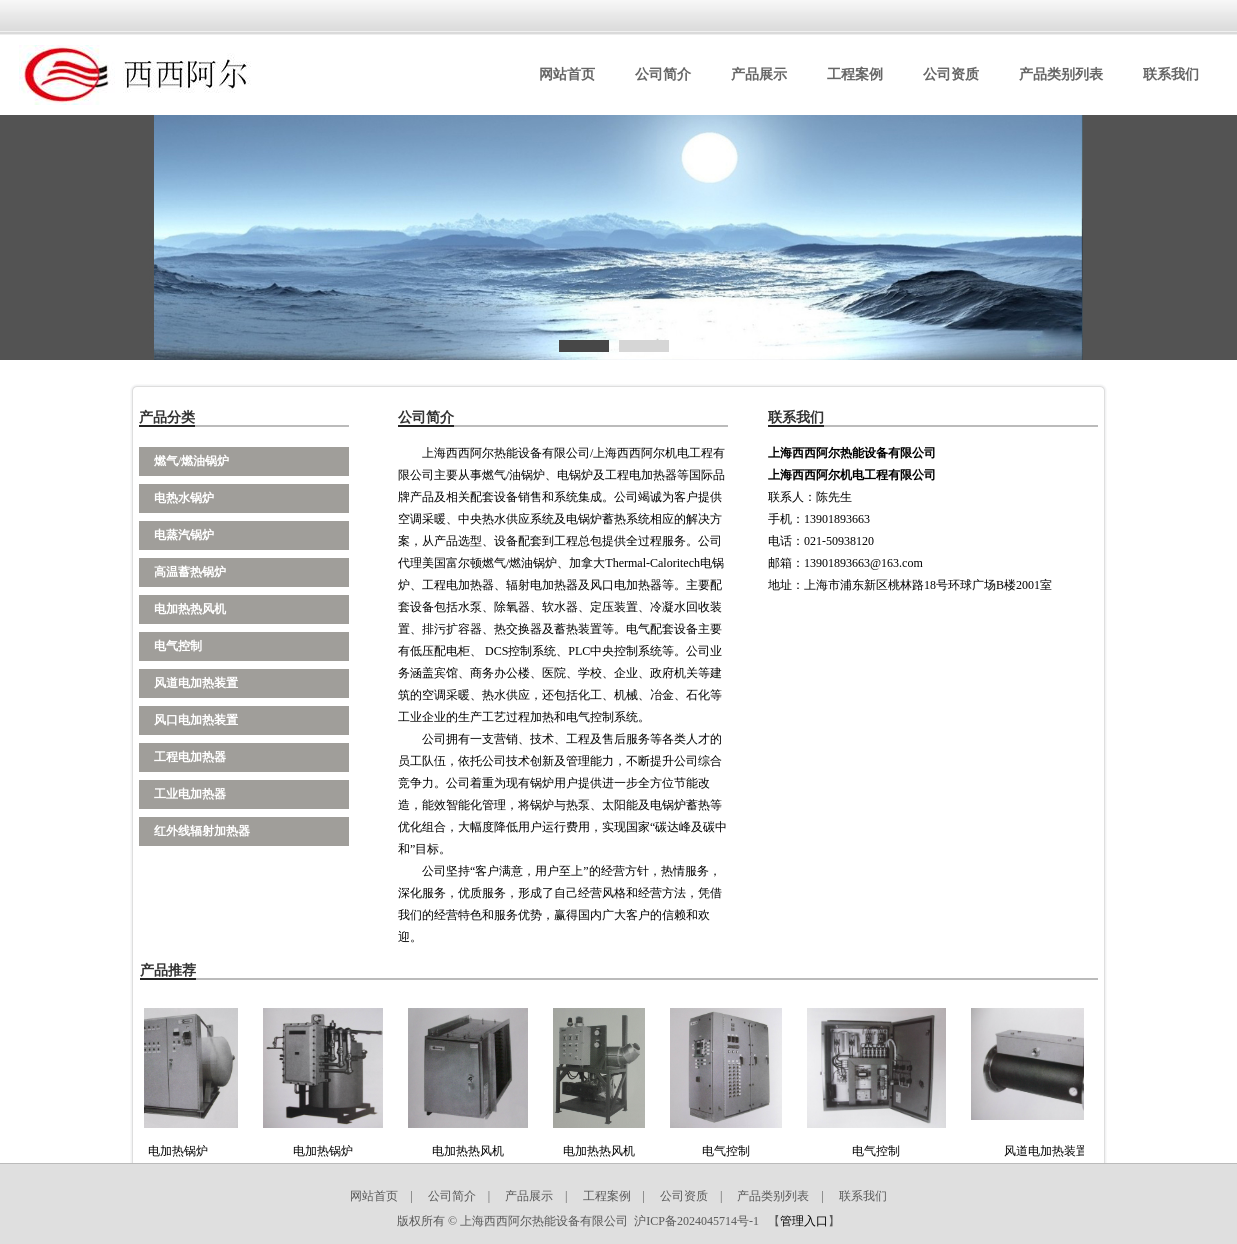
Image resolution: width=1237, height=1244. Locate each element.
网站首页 (567, 74)
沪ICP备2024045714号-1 (696, 1221)
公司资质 (951, 74)
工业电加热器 (190, 794)
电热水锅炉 (184, 498)
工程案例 (855, 74)
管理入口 (804, 1221)
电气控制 (178, 646)
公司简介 (663, 74)
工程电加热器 (190, 757)
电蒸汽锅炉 (184, 535)
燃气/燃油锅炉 (191, 461)
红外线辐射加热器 (202, 831)
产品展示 (759, 74)
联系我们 (1171, 74)
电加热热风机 (190, 609)
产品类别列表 (1061, 74)
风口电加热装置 (196, 720)
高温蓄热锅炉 (190, 572)
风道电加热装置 (196, 683)
